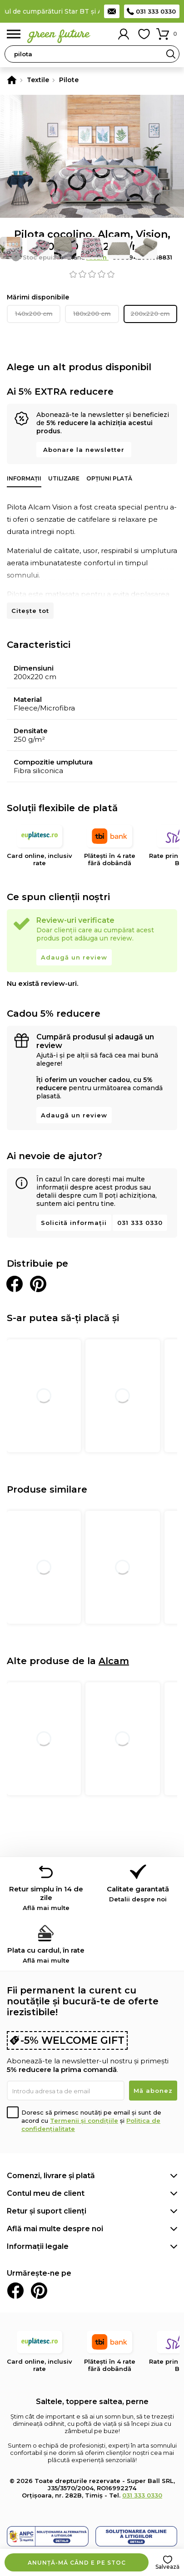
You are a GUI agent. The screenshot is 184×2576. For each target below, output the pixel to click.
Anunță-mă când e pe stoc (77, 2562)
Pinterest (39, 2290)
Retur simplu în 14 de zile (46, 1898)
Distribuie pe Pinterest (38, 1284)
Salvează (167, 2566)
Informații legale (38, 2246)
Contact (111, 11)
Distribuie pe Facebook (14, 1284)
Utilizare (64, 478)
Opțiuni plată (109, 478)
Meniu (13, 34)
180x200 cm (92, 313)
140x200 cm (34, 313)
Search (171, 54)
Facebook (15, 2290)
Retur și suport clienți (46, 2211)
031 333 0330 (156, 11)
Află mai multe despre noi (55, 2228)
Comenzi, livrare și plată (51, 2175)
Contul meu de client (46, 2193)
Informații (24, 478)
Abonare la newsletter (83, 449)
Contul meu (123, 34)
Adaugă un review (74, 957)
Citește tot (30, 610)
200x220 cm (150, 313)
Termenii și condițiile (84, 2120)
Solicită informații (74, 1222)
